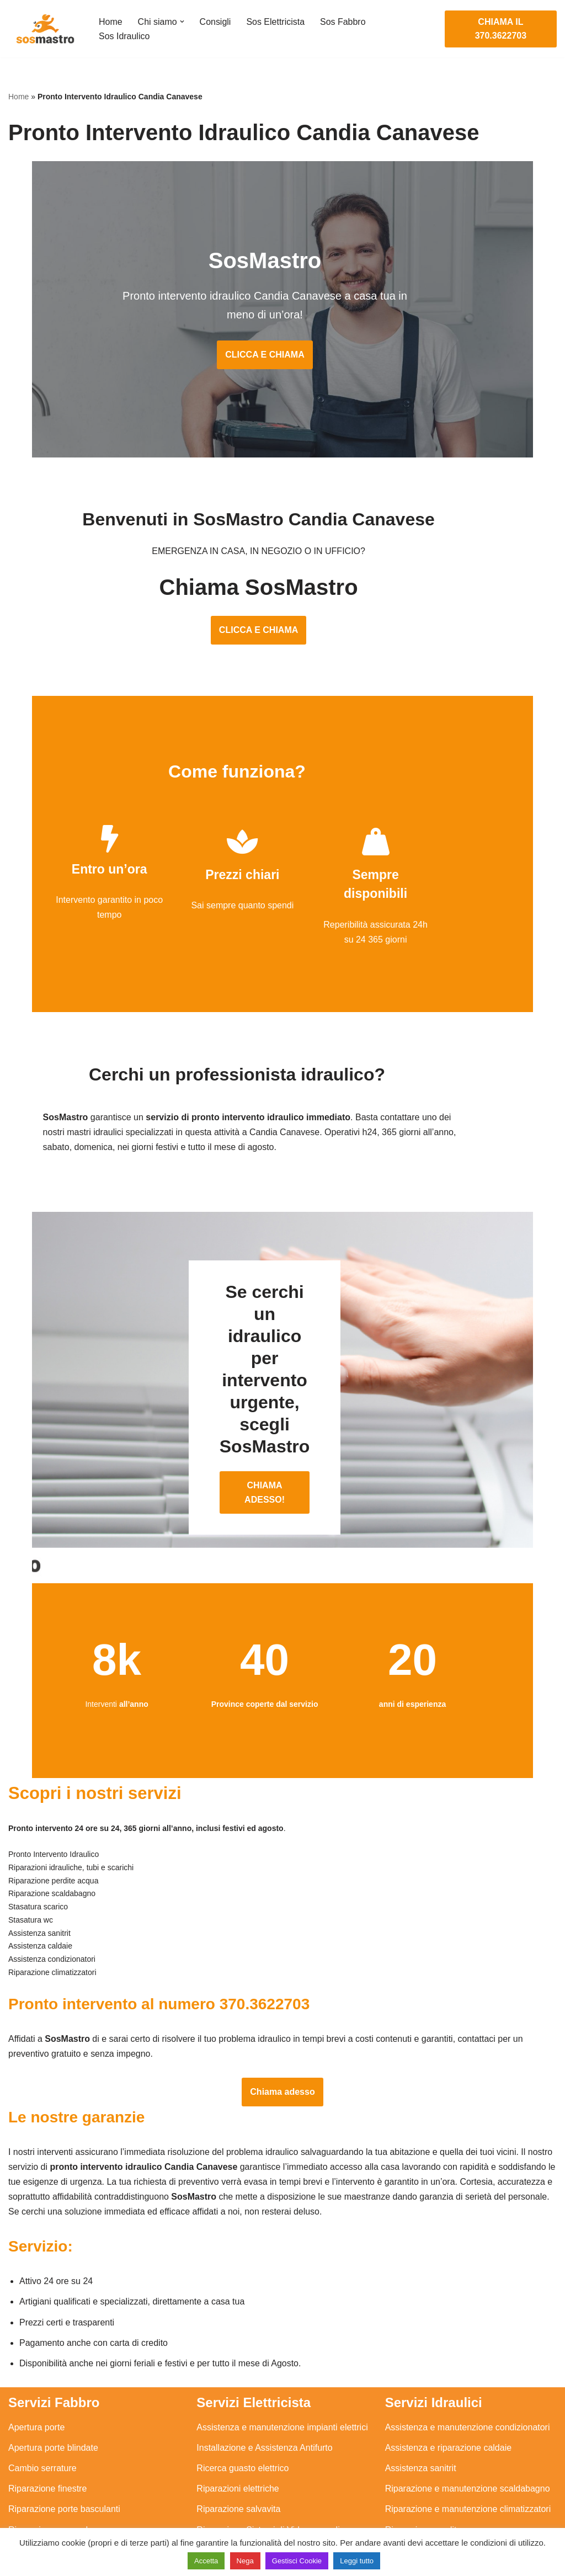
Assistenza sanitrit (420, 2409)
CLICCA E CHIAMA (282, 355)
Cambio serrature (42, 2409)
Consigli (215, 21)
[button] (182, 21)
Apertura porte (36, 2368)
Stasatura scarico (419, 2491)
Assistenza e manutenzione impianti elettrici (281, 2368)
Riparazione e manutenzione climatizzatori (468, 2450)
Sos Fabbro (343, 21)
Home (110, 21)
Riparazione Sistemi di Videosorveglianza (277, 2471)
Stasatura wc (410, 2511)
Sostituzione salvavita (238, 2491)
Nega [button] (245, 2561)
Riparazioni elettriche (237, 2430)
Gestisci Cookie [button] (297, 2561)
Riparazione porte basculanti (64, 2450)
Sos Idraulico (124, 36)
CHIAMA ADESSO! (282, 1433)
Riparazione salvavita (238, 2450)
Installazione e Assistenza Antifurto (264, 2388)
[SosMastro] (44, 28)
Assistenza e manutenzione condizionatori (467, 2368)
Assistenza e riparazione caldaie (448, 2388)
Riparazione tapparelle (52, 2491)
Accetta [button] (206, 2561)
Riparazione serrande (50, 2471)
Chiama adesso (282, 2032)
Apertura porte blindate (53, 2388)
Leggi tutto (357, 2561)
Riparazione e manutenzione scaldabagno (467, 2430)
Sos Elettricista (276, 21)
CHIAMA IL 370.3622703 (500, 29)
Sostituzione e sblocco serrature (71, 2511)
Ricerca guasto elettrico (242, 2409)
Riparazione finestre (47, 2430)
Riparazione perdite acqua (436, 2471)
